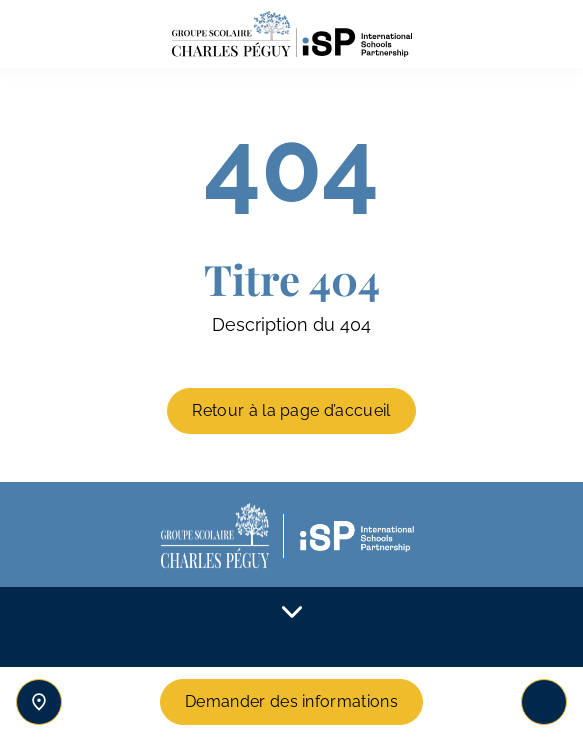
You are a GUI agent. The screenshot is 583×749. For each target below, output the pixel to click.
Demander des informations (291, 701)
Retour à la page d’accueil (291, 410)
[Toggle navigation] (544, 702)
